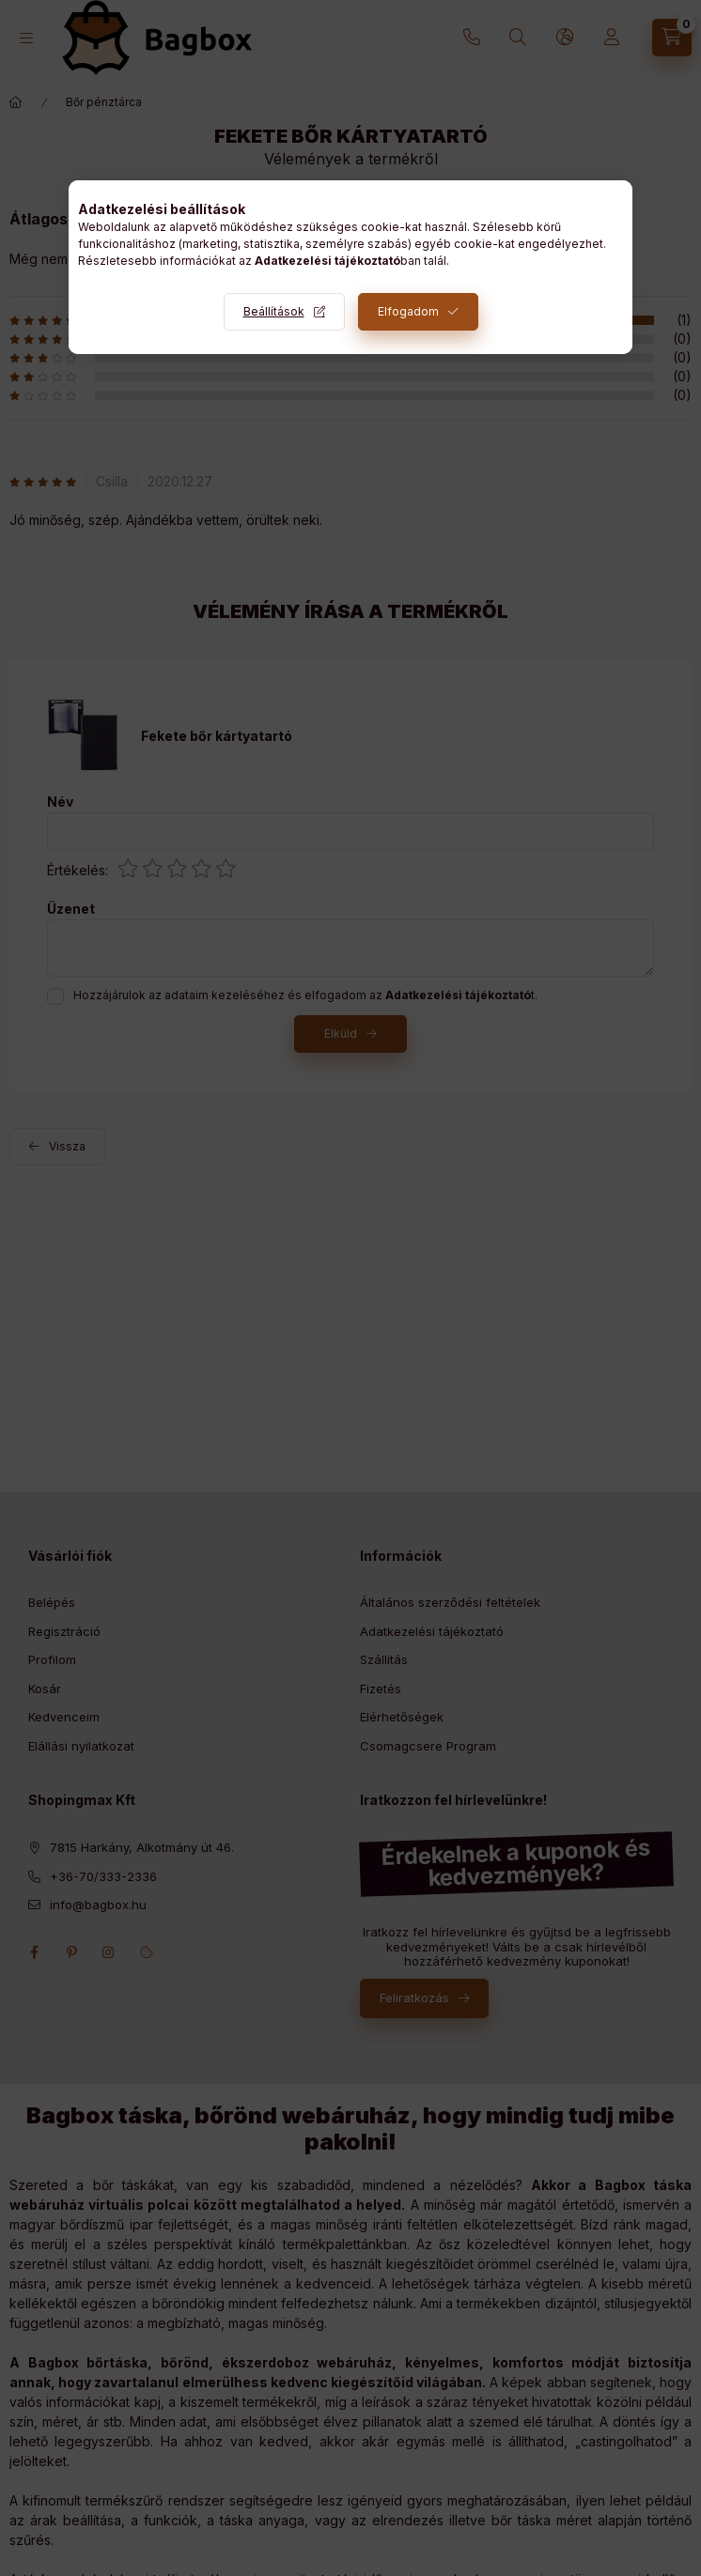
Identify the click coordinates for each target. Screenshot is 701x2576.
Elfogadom (408, 311)
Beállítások (273, 311)
